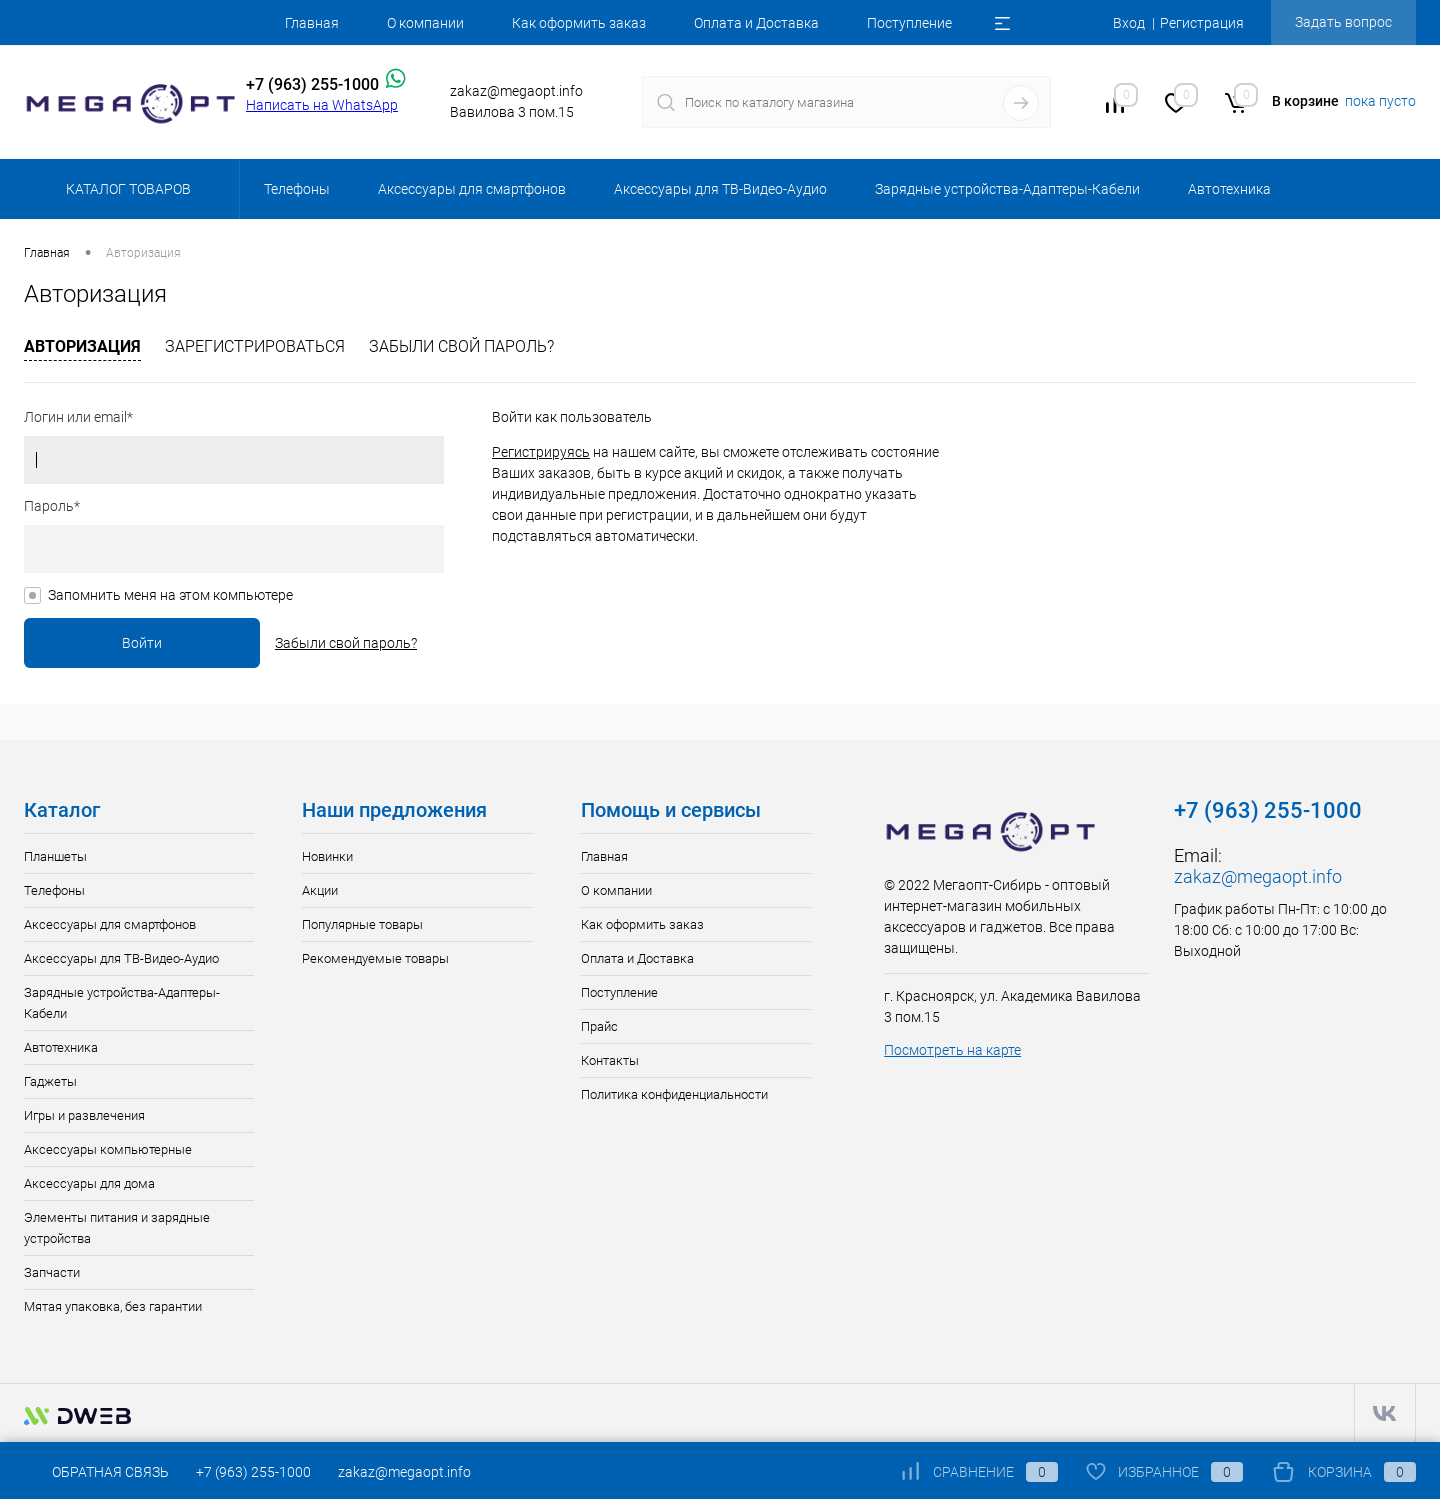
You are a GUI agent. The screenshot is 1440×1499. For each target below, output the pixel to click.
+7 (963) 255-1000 (253, 1472)
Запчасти (52, 1272)
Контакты (610, 1060)
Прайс (599, 1026)
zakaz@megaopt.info (1258, 876)
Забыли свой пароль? (461, 346)
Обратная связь (96, 1472)
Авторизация (82, 346)
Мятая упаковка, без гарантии (113, 1306)
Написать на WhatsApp (322, 105)
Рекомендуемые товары (375, 958)
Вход (1129, 23)
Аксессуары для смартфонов (110, 924)
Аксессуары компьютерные (108, 1149)
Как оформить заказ (579, 23)
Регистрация (1202, 23)
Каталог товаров (125, 189)
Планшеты (55, 856)
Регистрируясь (541, 452)
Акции (320, 890)
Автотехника (61, 1047)
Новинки (327, 856)
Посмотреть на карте (952, 1050)
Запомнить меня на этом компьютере (170, 595)
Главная (312, 23)
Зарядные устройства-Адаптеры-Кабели (122, 1003)
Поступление (909, 23)
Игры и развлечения (84, 1115)
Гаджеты (50, 1081)
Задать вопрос (1343, 22)
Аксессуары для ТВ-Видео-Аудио (121, 958)
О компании (425, 23)
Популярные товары (362, 924)
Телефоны (54, 890)
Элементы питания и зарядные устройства (117, 1228)
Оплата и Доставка (756, 23)
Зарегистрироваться (255, 346)
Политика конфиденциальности (674, 1094)
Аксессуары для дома (89, 1183)
